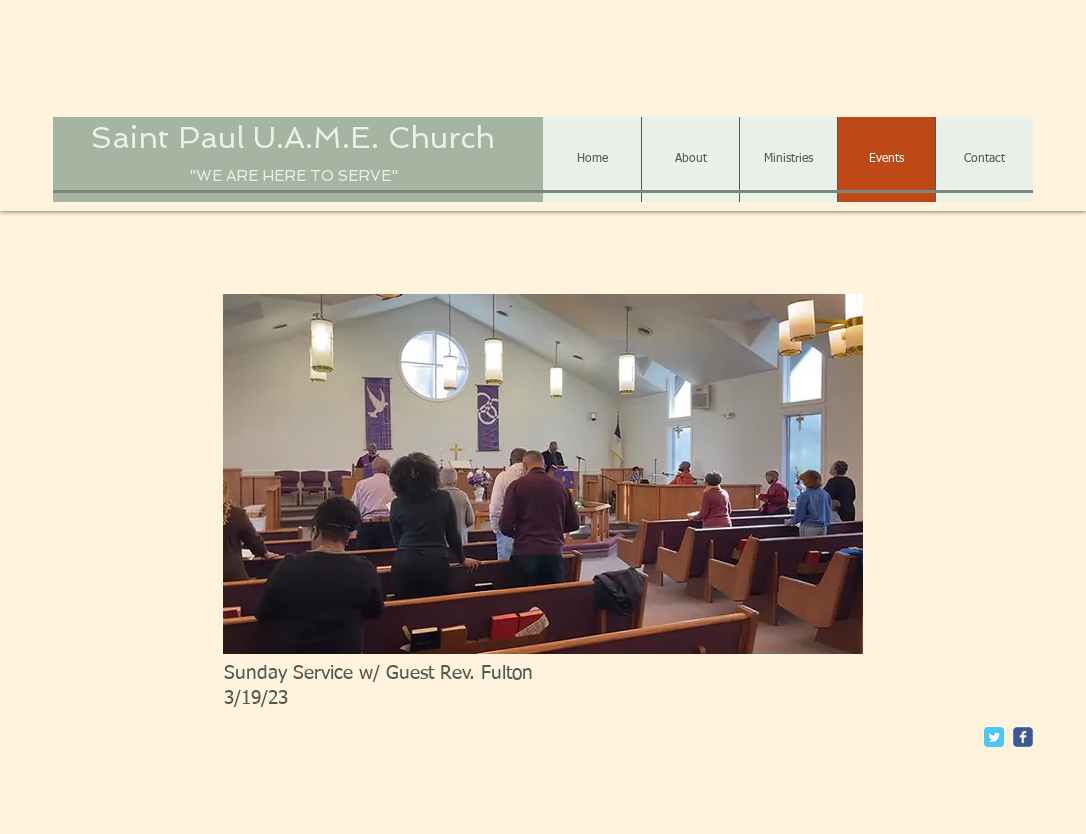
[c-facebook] (1023, 737)
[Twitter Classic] (994, 737)
